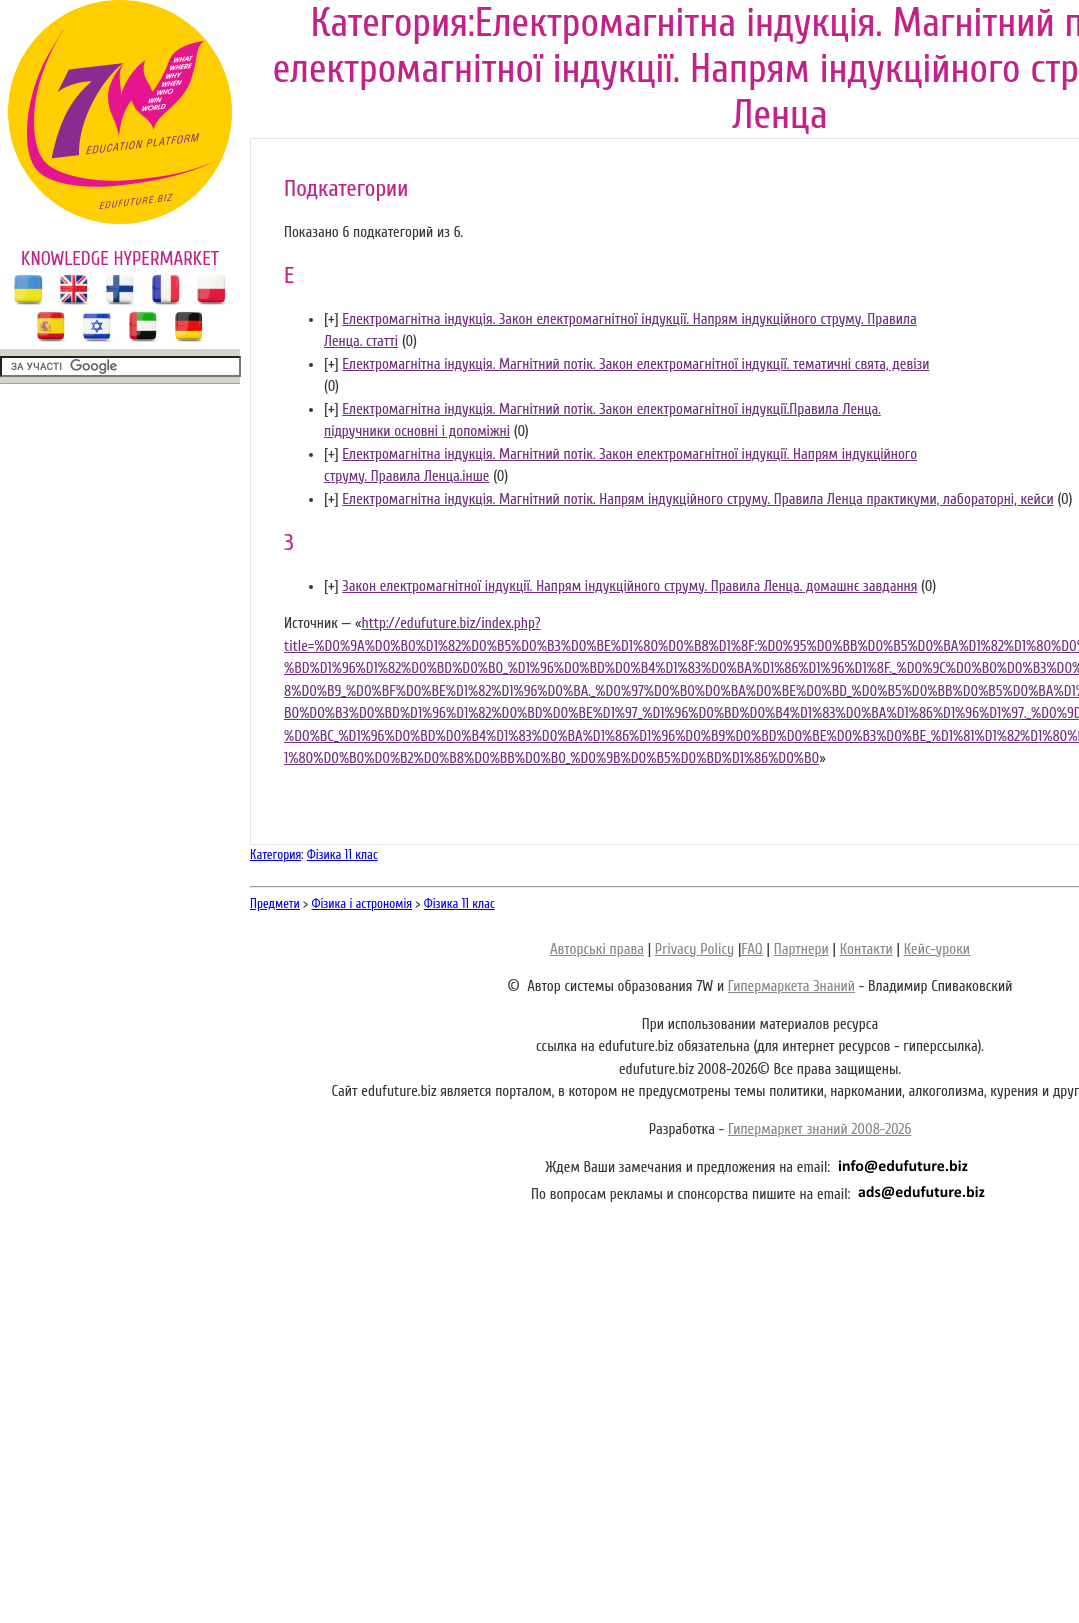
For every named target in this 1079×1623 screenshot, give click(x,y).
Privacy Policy (694, 949)
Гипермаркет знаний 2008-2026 (819, 1129)
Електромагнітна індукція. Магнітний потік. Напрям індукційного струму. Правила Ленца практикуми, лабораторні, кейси (697, 499)
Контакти (866, 949)
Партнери (801, 949)
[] (331, 319)
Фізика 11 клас (342, 854)
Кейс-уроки (937, 949)
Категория (275, 854)
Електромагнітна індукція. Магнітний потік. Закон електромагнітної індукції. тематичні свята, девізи (635, 364)
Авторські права (597, 949)
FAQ (751, 949)
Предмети (275, 903)
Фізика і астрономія (362, 903)
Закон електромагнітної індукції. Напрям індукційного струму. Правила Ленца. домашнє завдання (629, 586)
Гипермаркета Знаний (791, 986)
